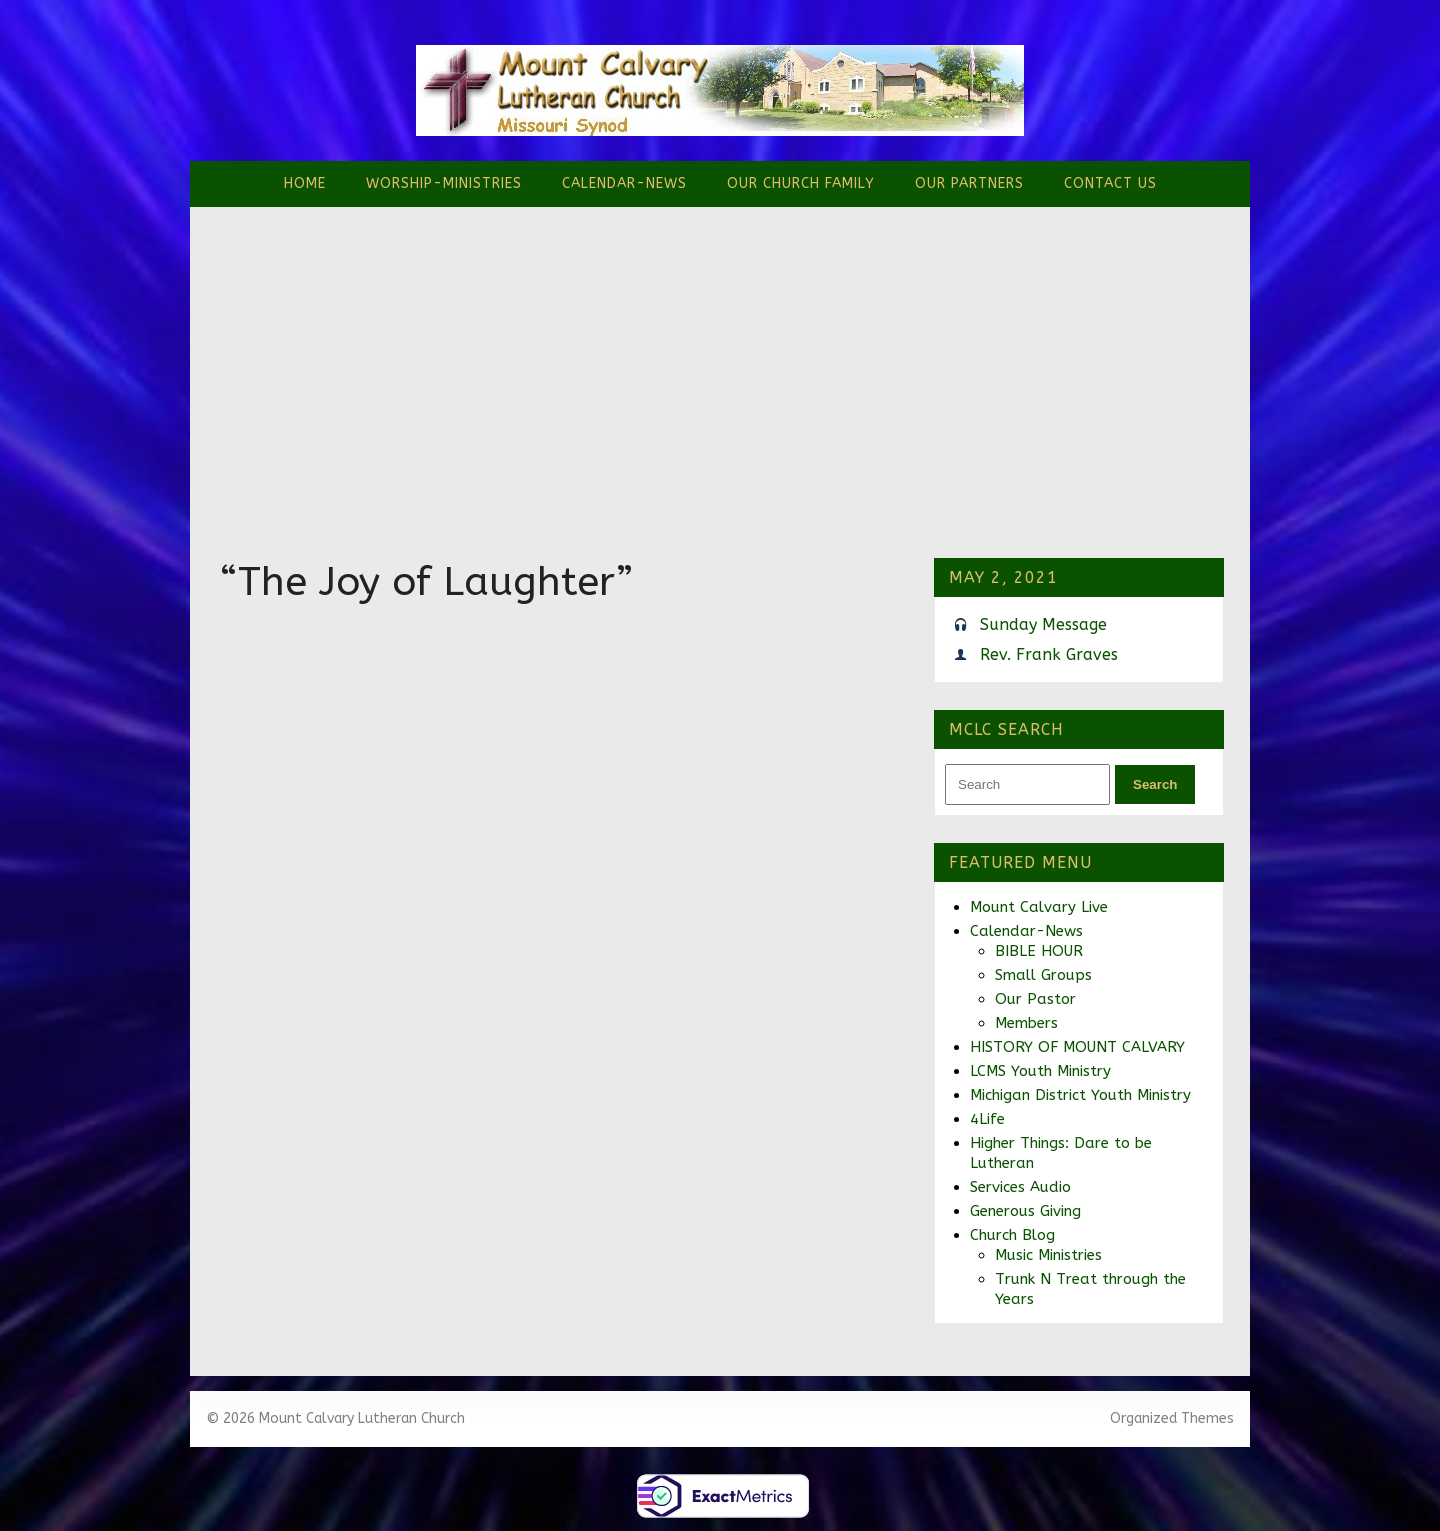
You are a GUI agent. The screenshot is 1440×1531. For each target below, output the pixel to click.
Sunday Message (1043, 624)
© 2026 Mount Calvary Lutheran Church (335, 1418)
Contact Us (1110, 183)
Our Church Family (801, 183)
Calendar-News (624, 183)
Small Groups (1043, 975)
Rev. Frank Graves (1049, 654)
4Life (987, 1119)
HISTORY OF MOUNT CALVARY (1077, 1047)
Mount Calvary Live (1039, 907)
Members (1026, 1023)
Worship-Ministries (444, 183)
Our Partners (969, 183)
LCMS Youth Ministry (1040, 1071)
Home (305, 183)
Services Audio (1020, 1187)
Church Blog (1012, 1235)
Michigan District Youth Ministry (1080, 1095)
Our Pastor (1035, 999)
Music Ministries (1048, 1255)
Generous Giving (1025, 1211)
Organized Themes (1172, 1418)
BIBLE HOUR (1039, 951)
